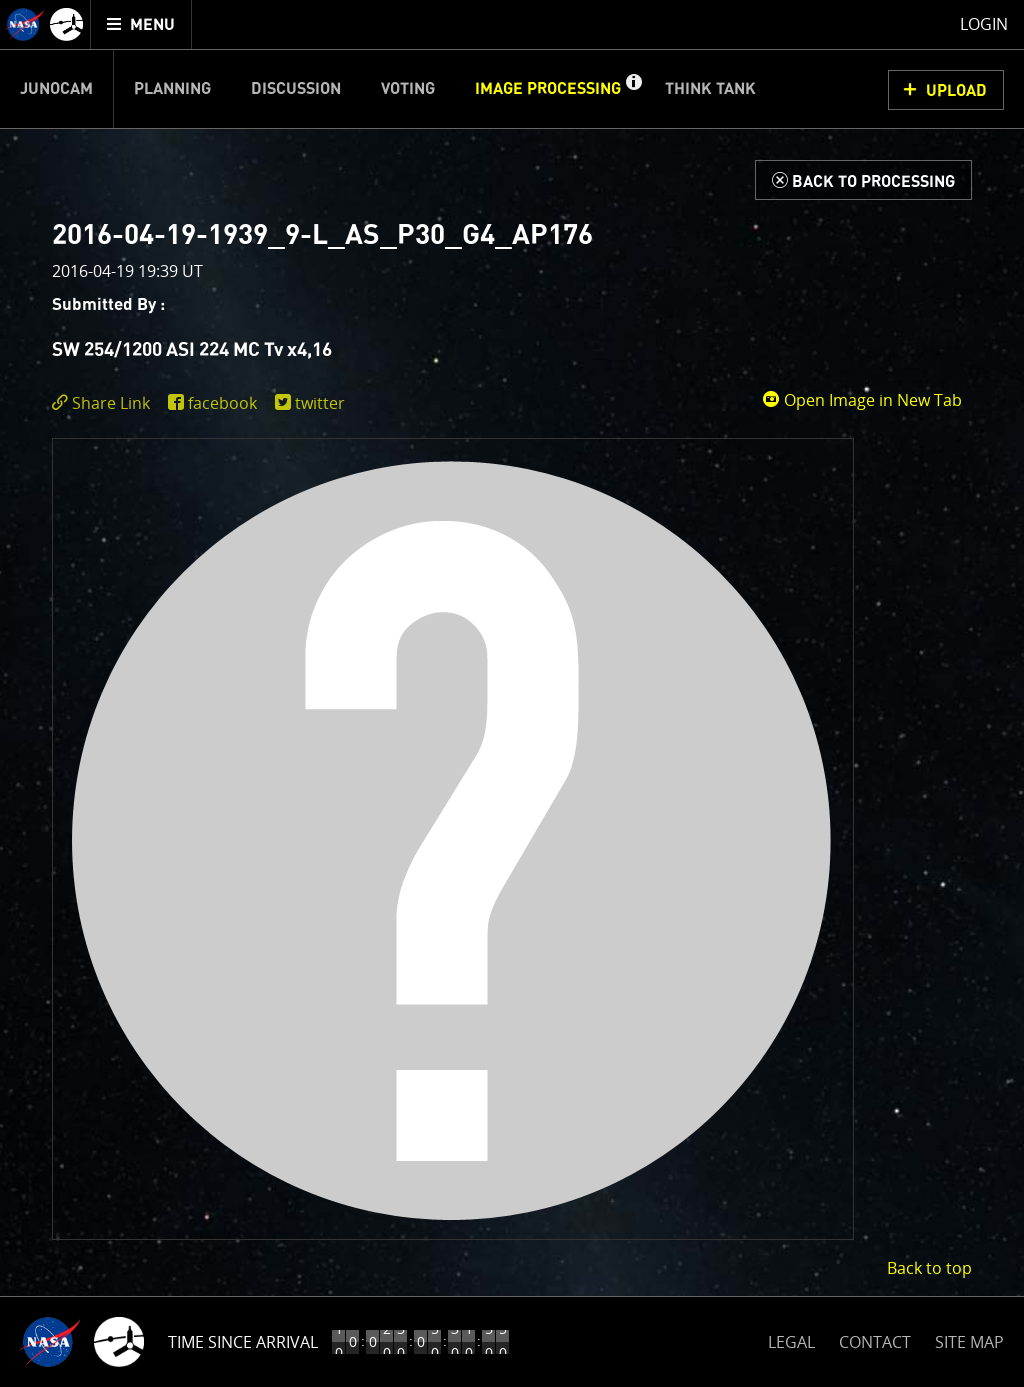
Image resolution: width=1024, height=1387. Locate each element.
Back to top (929, 1268)
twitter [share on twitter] (320, 403)
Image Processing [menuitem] (548, 89)
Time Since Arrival (243, 1342)
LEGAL (791, 1338)
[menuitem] (141, 24)
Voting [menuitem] (408, 89)
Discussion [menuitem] (296, 89)
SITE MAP (969, 1342)
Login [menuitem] (984, 24)
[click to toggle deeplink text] (105, 403)
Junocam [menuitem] (56, 89)
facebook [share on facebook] (222, 403)
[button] (633, 89)
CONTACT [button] (875, 1342)
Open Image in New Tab (862, 400)
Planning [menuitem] (172, 89)
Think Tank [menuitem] (710, 89)
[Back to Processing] (863, 180)
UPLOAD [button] (956, 91)
